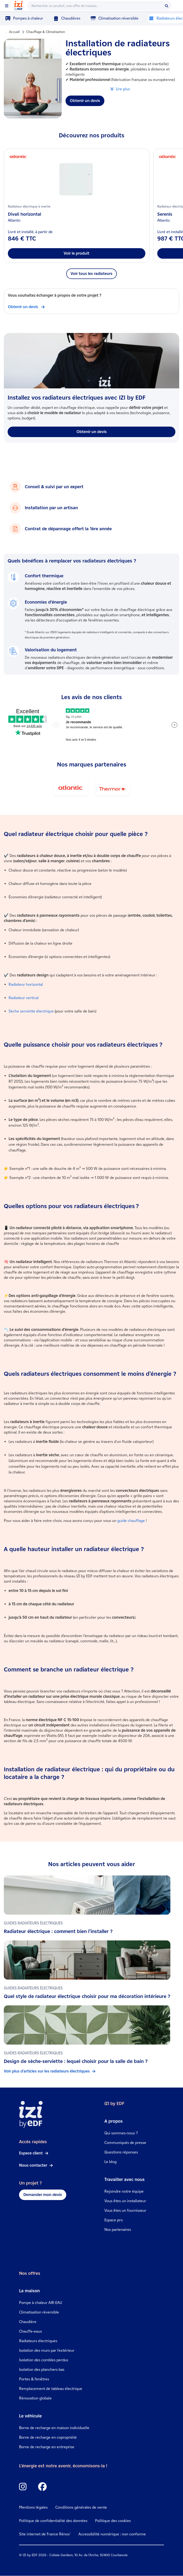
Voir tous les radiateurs (91, 275)
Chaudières (66, 18)
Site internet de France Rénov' (45, 2535)
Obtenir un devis (85, 102)
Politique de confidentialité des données (53, 2522)
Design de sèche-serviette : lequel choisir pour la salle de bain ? (76, 2063)
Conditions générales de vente (81, 2509)
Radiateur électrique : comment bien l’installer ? (58, 1933)
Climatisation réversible (114, 18)
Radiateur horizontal (26, 986)
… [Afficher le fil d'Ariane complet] (6, 32)
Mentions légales (33, 2509)
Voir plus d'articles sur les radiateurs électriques (50, 2073)
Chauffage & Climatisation (45, 32)
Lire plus (123, 89)
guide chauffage (131, 1522)
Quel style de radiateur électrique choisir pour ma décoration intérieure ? (87, 1998)
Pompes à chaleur (24, 18)
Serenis (164, 216)
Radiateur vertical (24, 999)
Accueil (14, 32)
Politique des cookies (113, 2522)
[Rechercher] (99, 6)
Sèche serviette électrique (31, 1013)
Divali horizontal (24, 216)
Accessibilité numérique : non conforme (112, 2535)
